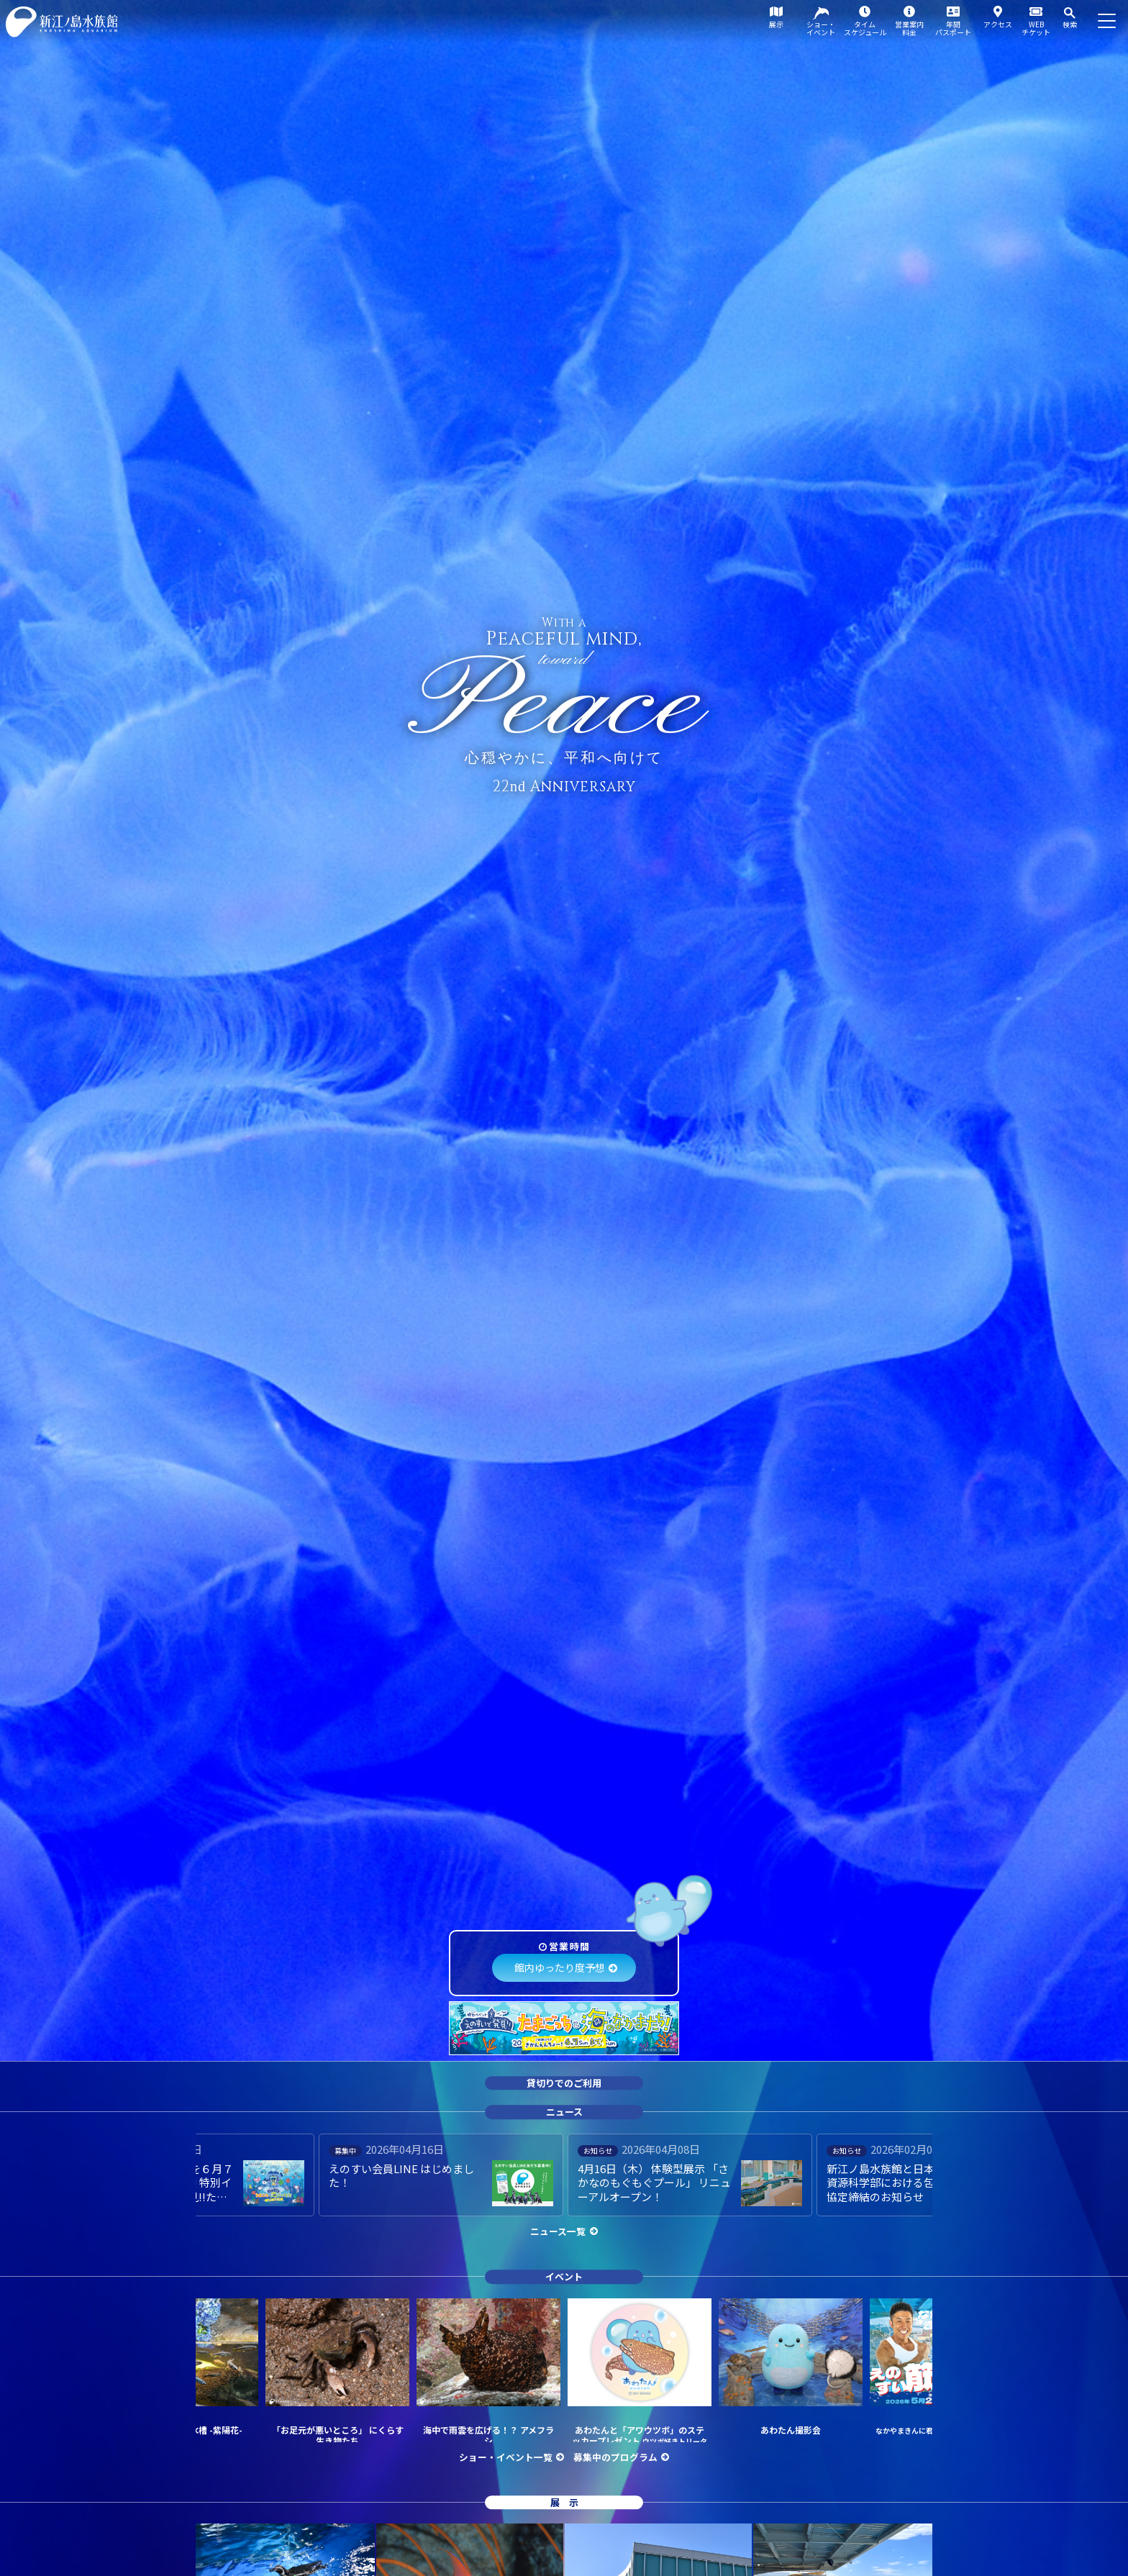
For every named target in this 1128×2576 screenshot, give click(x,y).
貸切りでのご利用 (564, 2083)
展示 (776, 24)
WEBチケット (1036, 28)
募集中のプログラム (615, 2457)
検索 (1070, 24)
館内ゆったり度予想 (559, 1967)
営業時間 (569, 1946)
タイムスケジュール (865, 28)
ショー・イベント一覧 (505, 2457)
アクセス (997, 24)
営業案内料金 (909, 28)
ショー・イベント (820, 28)
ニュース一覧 (558, 2231)
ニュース (564, 2112)
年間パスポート (953, 28)
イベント (564, 2276)
